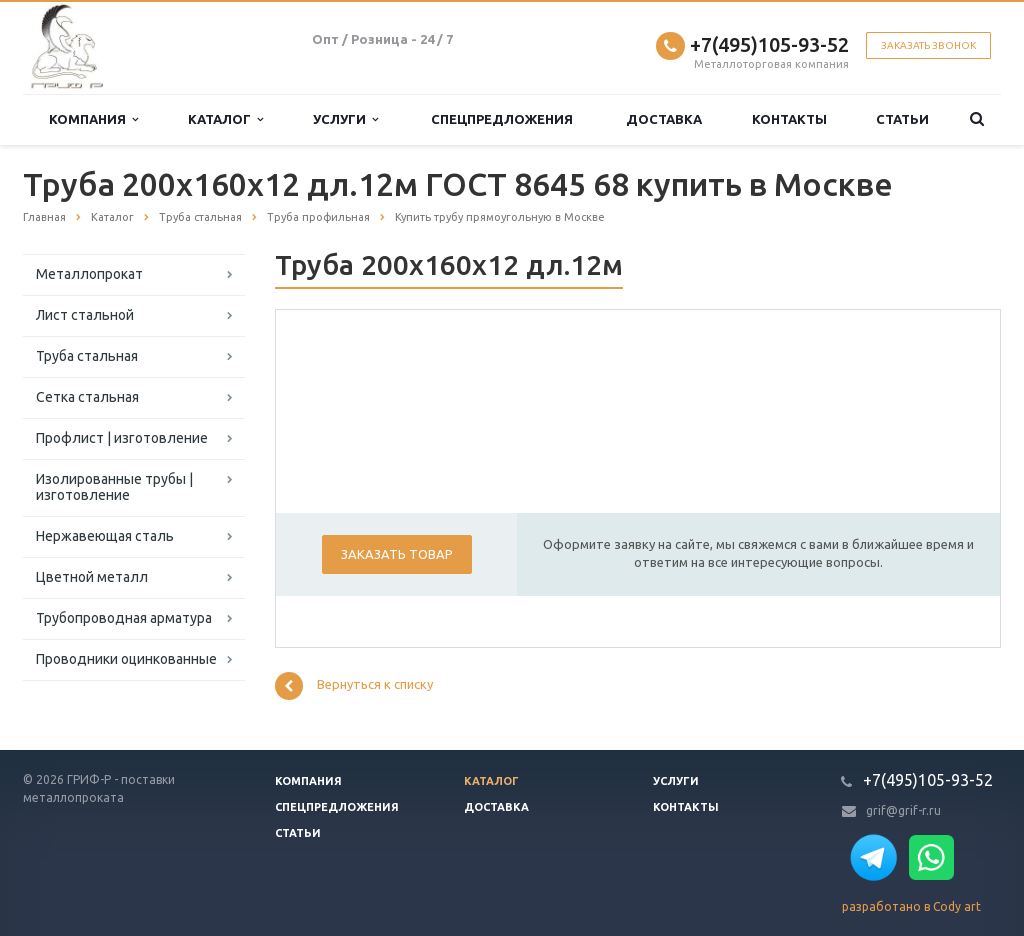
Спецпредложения (502, 119)
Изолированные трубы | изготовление (114, 487)
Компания (93, 119)
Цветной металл (92, 577)
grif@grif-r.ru (903, 810)
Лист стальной (85, 315)
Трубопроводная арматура (124, 618)
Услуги (345, 119)
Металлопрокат (89, 274)
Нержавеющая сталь (105, 536)
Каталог (225, 119)
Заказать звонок (928, 45)
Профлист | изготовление (122, 438)
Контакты (789, 119)
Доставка (664, 119)
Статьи (902, 119)
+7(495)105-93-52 (769, 44)
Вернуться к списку (354, 686)
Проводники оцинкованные (126, 659)
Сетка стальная (87, 397)
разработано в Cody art (911, 906)
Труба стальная (87, 356)
